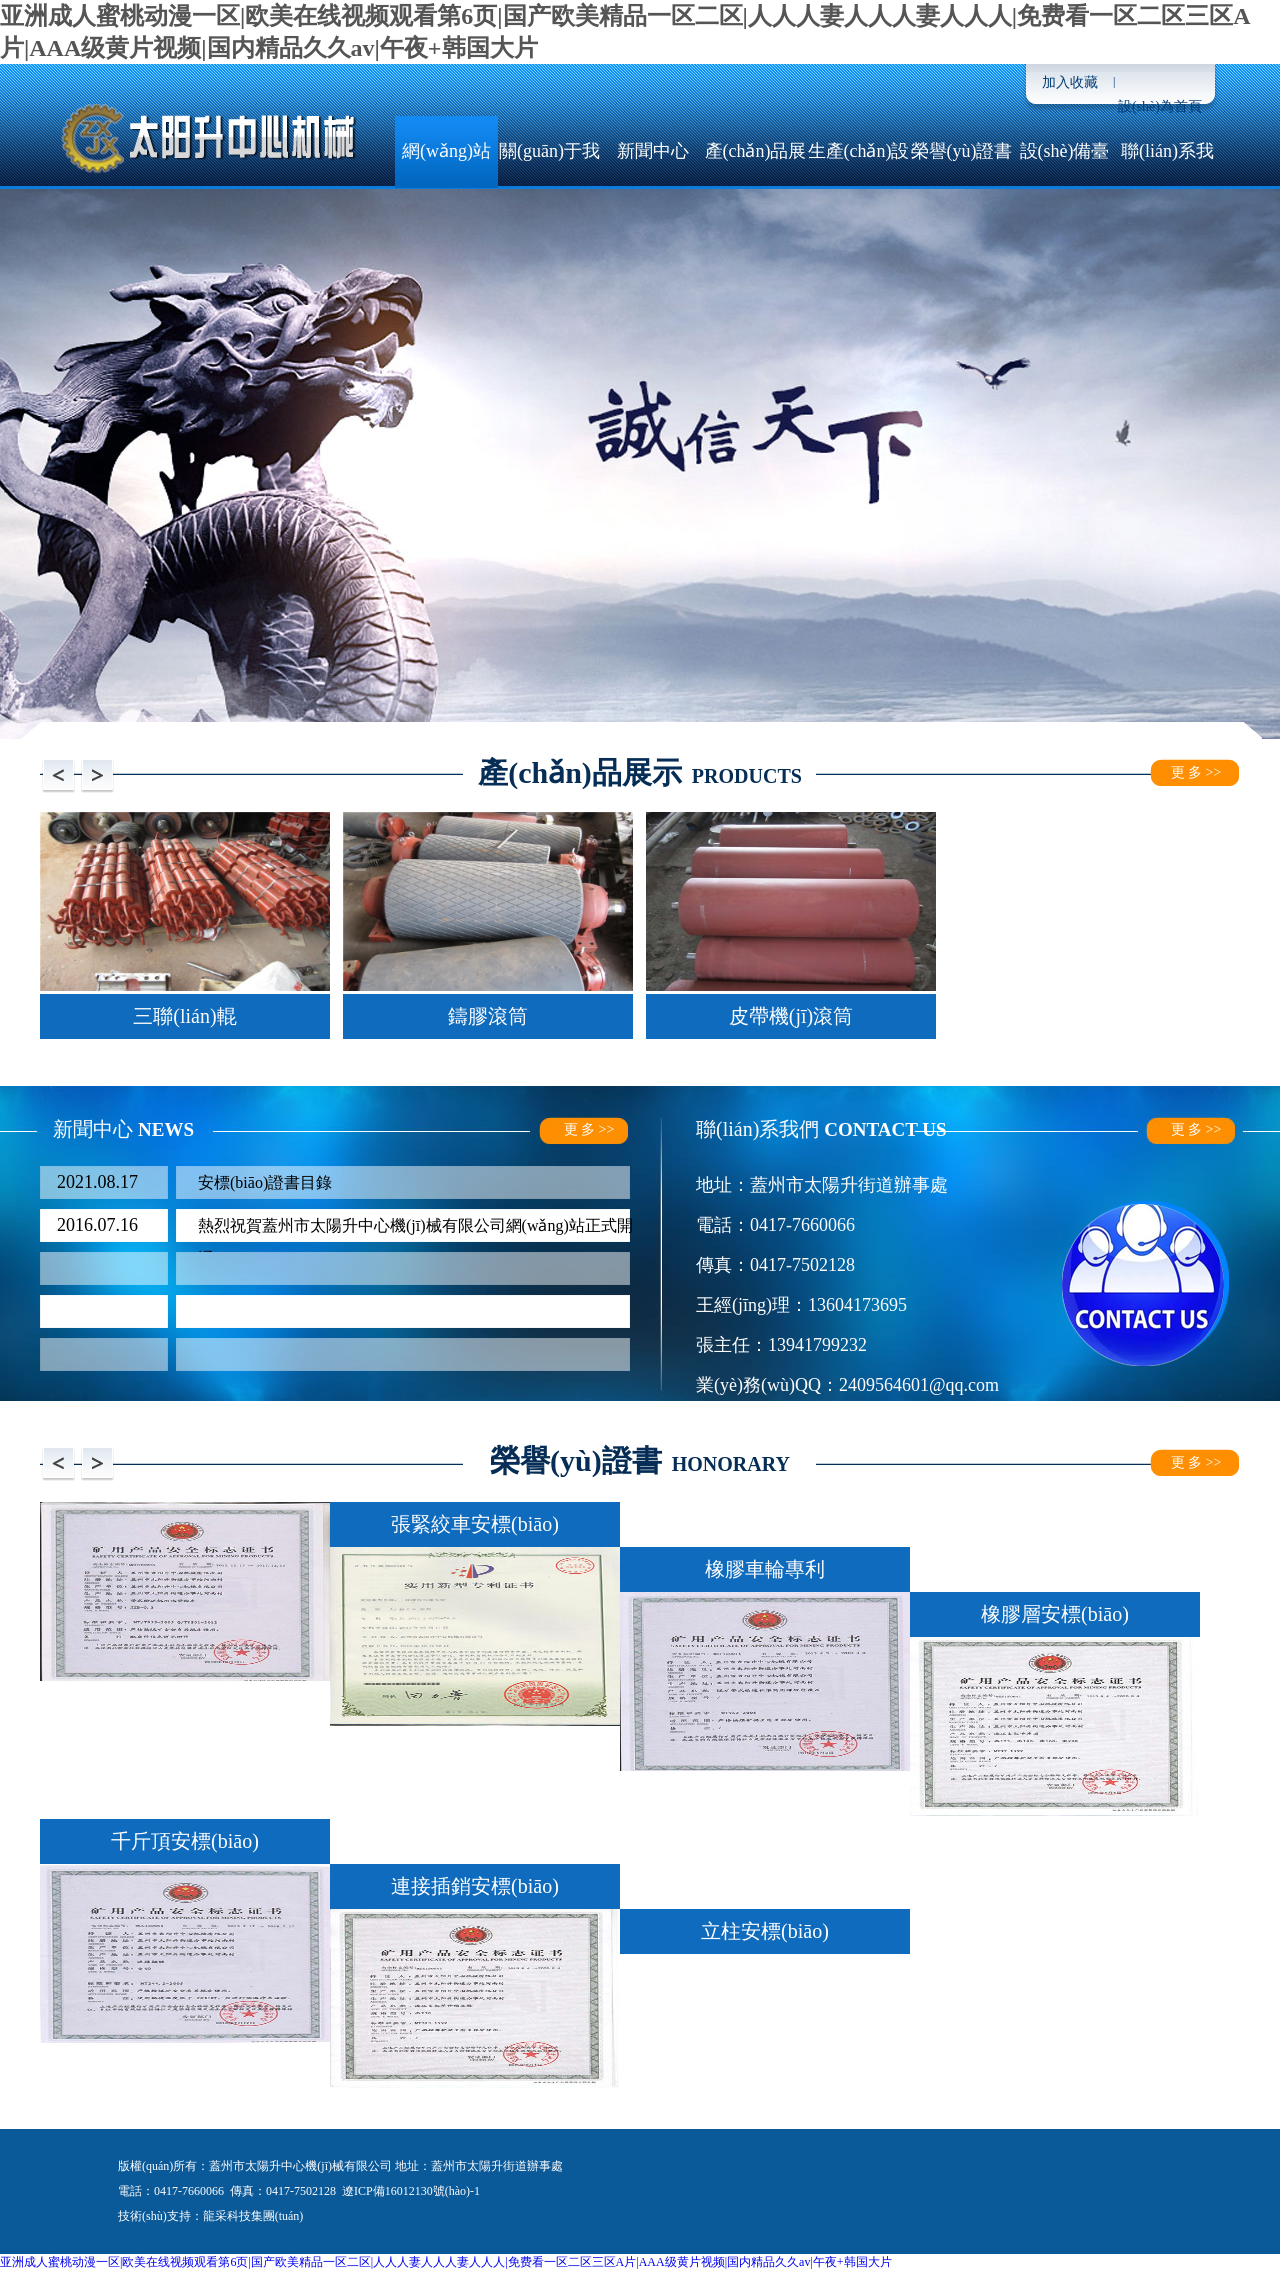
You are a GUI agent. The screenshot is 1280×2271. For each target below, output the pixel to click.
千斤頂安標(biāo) (185, 1841)
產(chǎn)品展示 (756, 186)
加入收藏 (1070, 82)
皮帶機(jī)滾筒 (791, 1016)
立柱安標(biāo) (765, 1931)
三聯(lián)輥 (184, 1016)
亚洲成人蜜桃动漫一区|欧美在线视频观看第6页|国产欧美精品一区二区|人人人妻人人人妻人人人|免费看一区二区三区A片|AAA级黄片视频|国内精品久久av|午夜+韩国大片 (446, 2262)
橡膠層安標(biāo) (1055, 1614)
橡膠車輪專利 (765, 1569)
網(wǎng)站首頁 (446, 186)
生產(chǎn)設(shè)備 (859, 186)
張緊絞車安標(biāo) (475, 1524)
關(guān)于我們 (549, 186)
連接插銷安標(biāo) (475, 1886)
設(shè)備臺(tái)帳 (1065, 186)
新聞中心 (653, 151)
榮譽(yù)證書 (962, 151)
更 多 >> (1196, 772)
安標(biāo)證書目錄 (265, 1182)
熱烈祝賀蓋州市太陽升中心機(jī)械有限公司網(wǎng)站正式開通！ (415, 1229)
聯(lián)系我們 (1167, 186)
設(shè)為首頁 (1160, 106)
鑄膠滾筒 (488, 1016)
